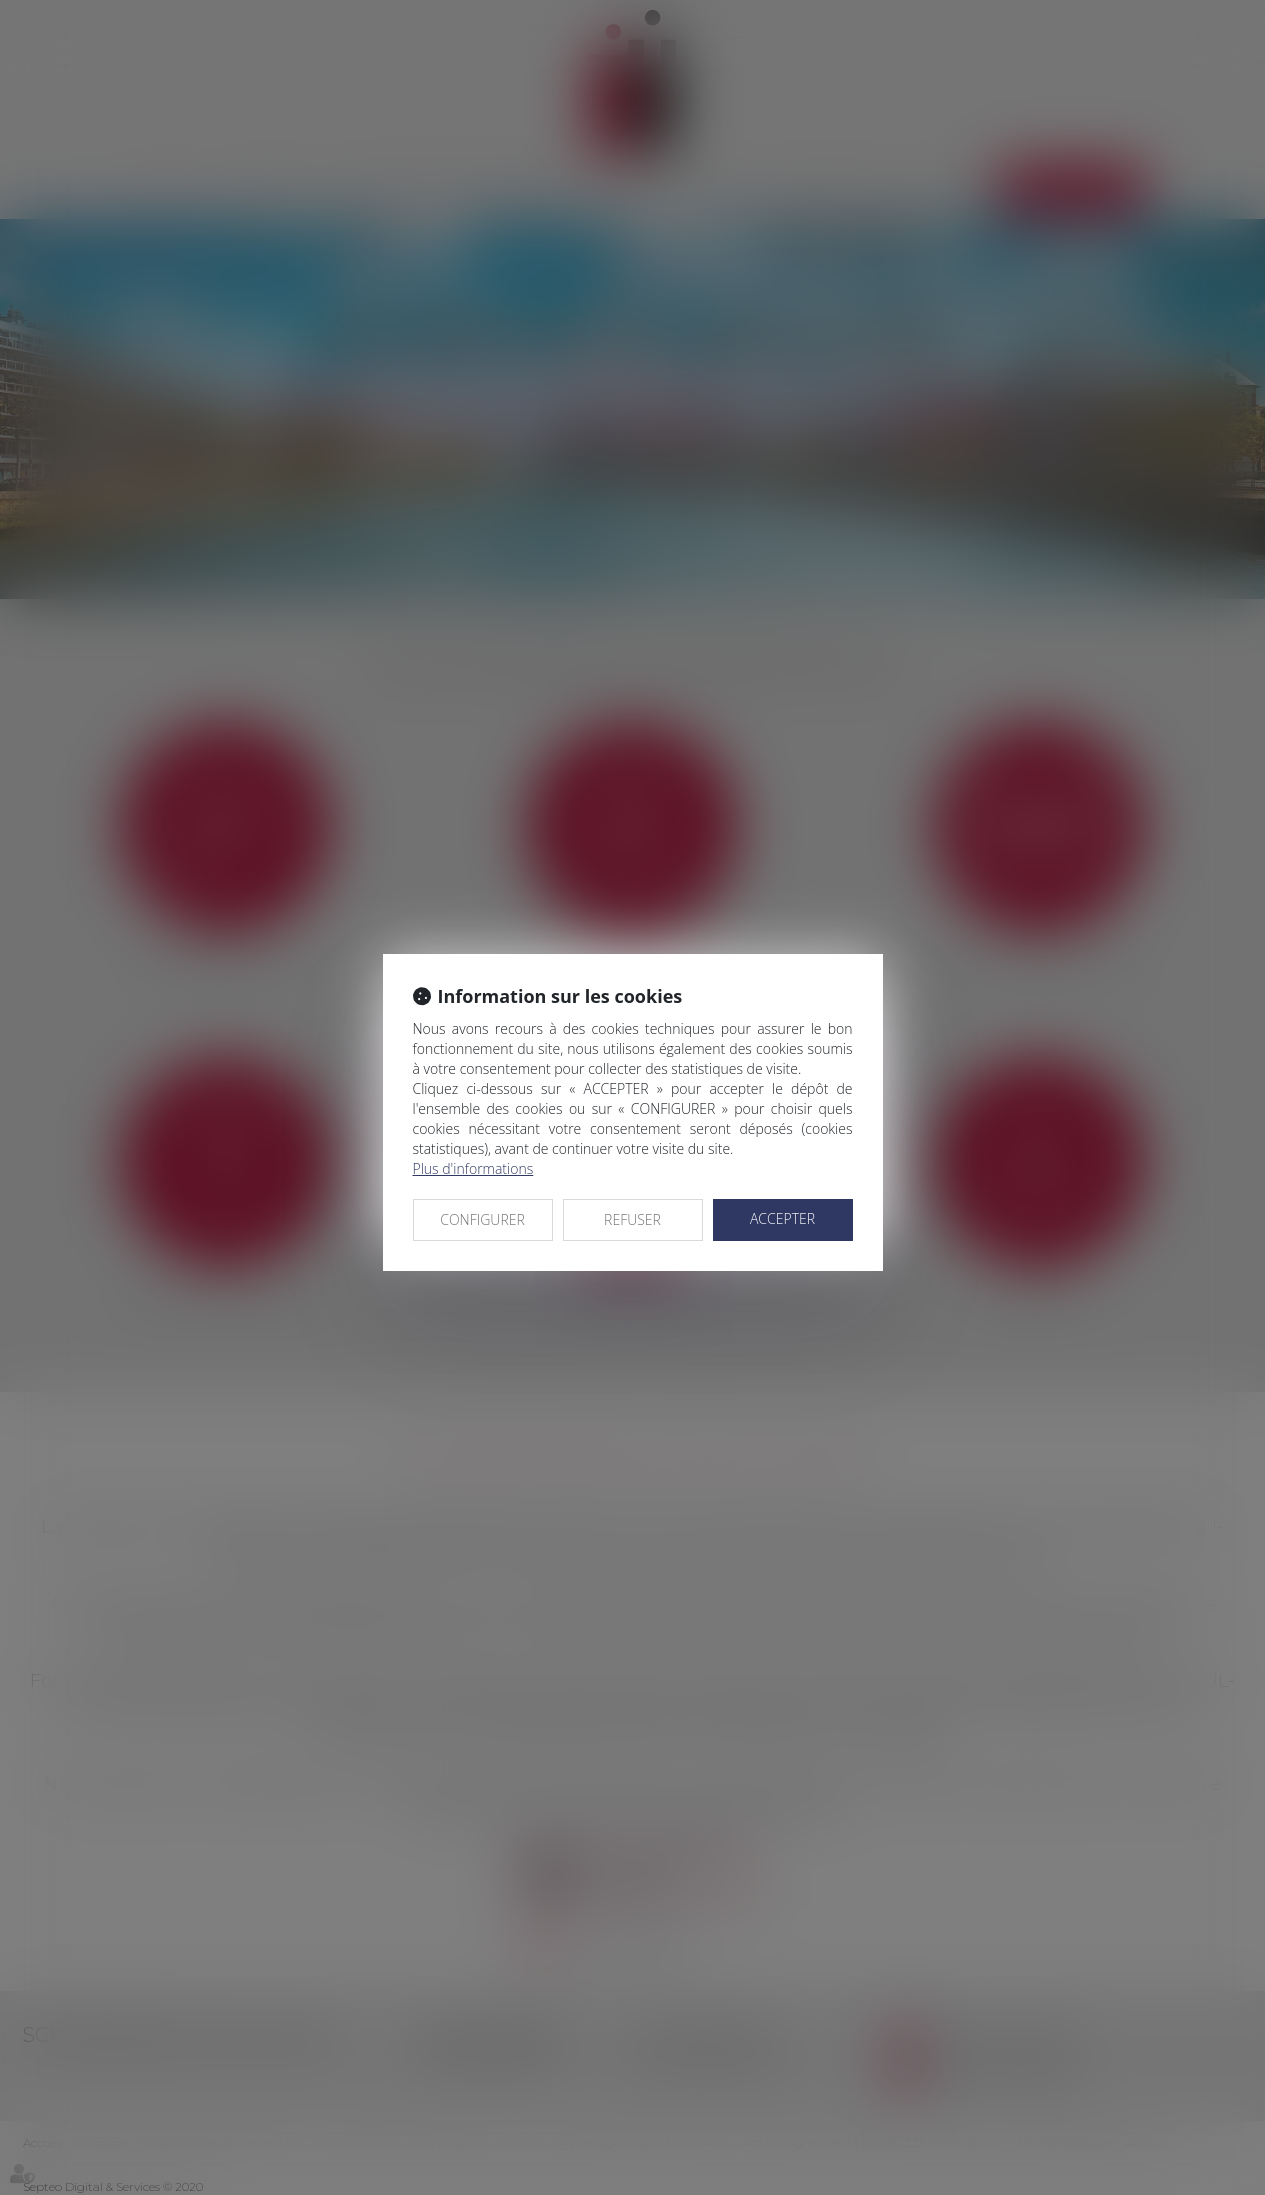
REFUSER (632, 1219)
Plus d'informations (473, 1168)
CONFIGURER (482, 1219)
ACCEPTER (782, 1218)
